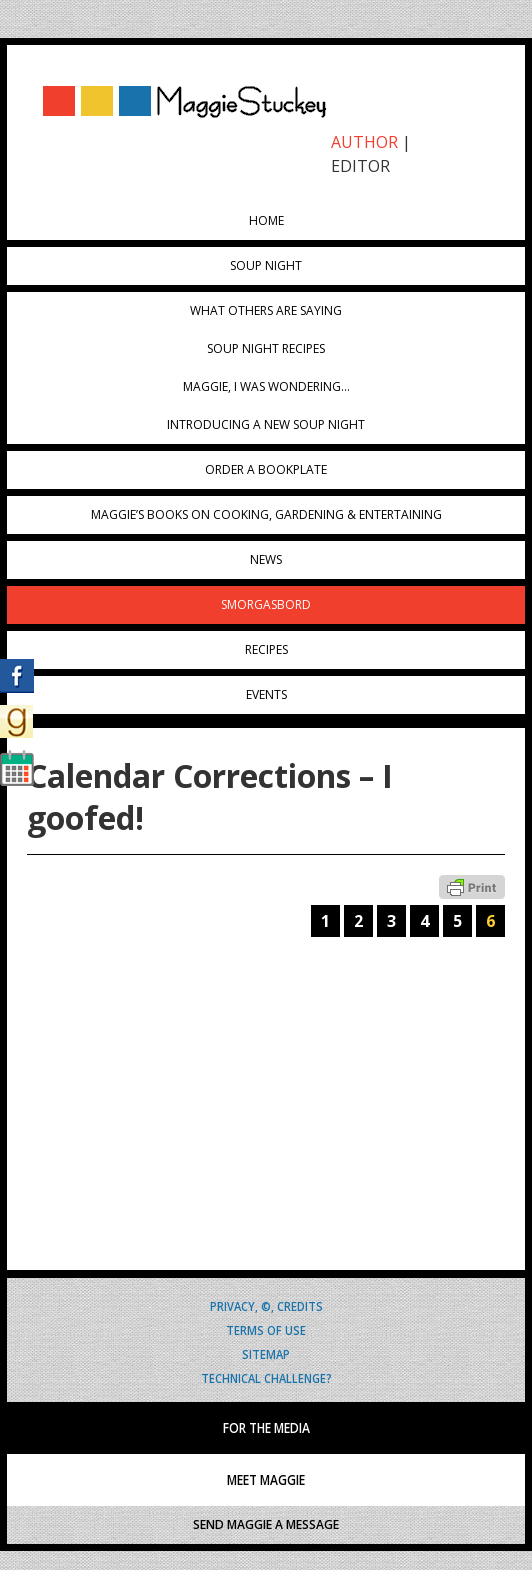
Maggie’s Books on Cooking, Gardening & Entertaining (266, 514)
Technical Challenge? (266, 1377)
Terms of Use (266, 1329)
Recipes (266, 649)
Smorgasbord (266, 604)
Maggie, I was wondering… (266, 386)
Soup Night (266, 265)
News (266, 559)
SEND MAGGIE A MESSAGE (266, 1524)
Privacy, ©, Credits (266, 1305)
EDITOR (360, 166)
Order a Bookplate (266, 469)
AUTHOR (364, 142)
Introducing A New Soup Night (266, 424)
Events (266, 694)
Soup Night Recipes (266, 348)
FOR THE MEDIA (266, 1428)
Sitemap (266, 1353)
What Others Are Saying (266, 310)
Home (266, 220)
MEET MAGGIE (266, 1480)
